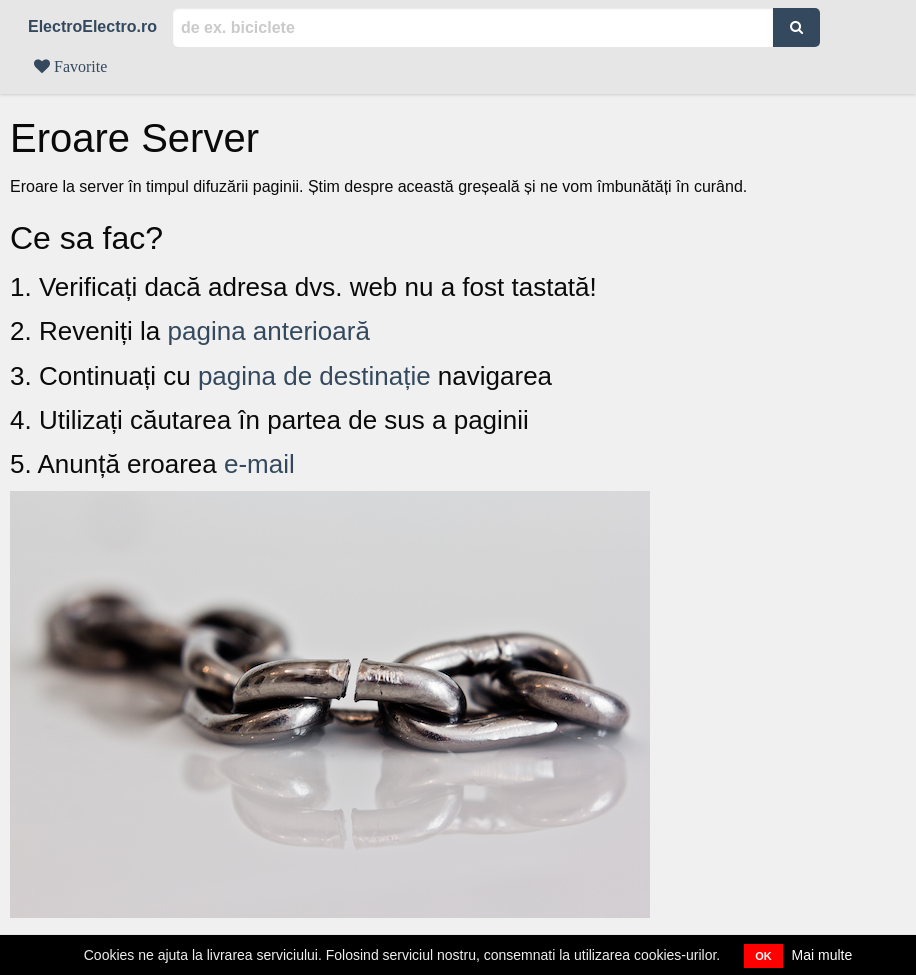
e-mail (259, 464)
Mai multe (822, 955)
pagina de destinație (314, 376)
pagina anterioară (269, 331)
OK (763, 956)
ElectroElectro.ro (92, 26)
